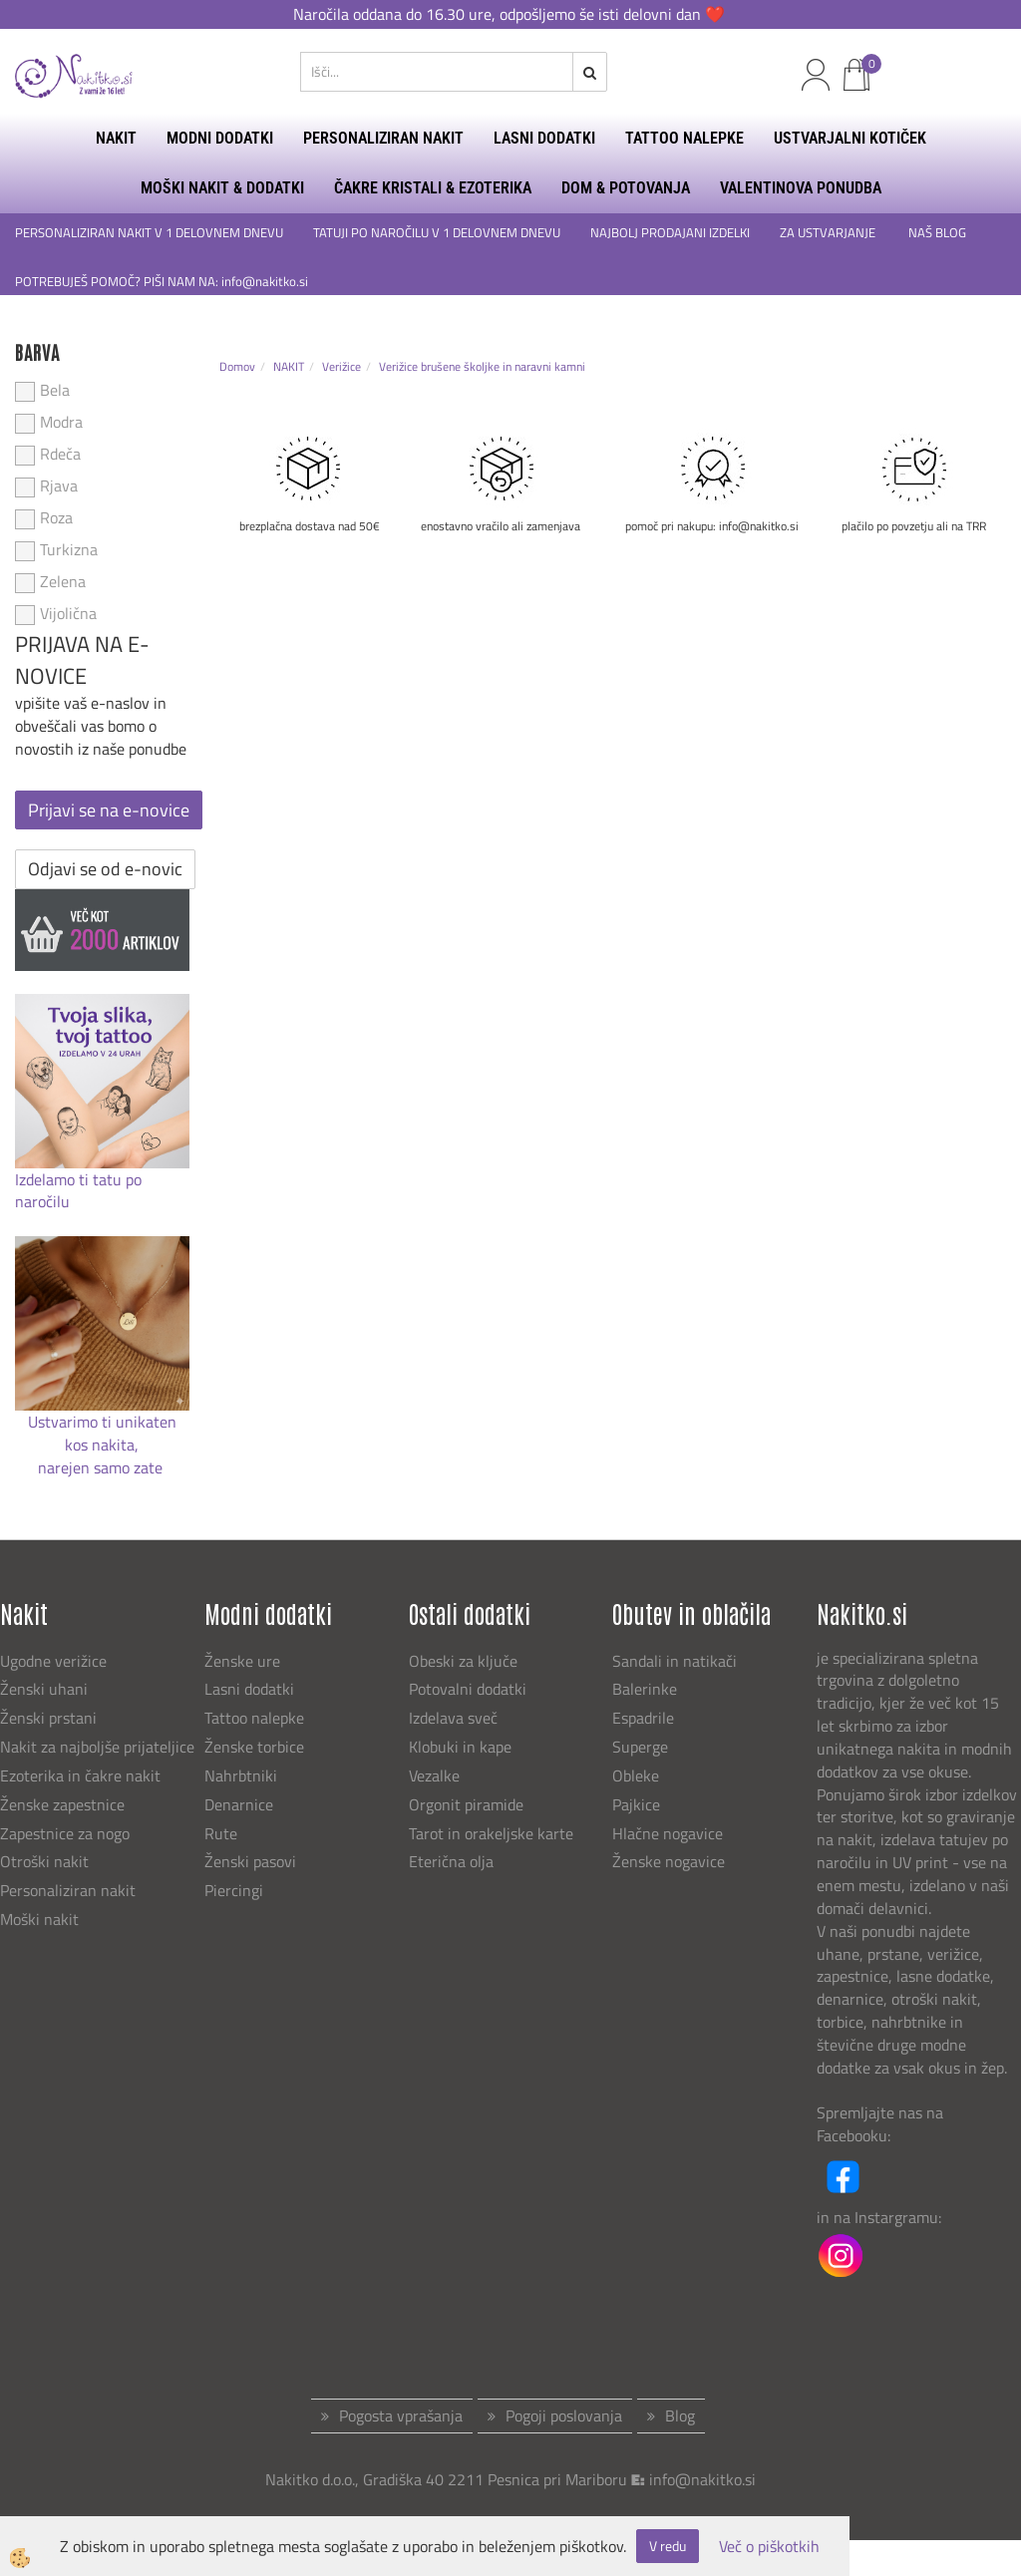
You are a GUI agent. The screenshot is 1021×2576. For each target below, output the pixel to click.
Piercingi (233, 1890)
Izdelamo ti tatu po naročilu (78, 1190)
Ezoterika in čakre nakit (82, 1775)
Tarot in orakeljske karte (491, 1833)
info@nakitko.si (702, 2479)
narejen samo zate (102, 1467)
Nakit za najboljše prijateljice (97, 1747)
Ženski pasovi (252, 1861)
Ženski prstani (50, 1718)
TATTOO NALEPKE (684, 138)
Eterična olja (451, 1861)
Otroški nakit (44, 1861)
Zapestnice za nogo (67, 1833)
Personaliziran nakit (68, 1890)
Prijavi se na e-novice (108, 810)
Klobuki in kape (460, 1747)
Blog (680, 2415)
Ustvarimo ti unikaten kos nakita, (102, 1433)
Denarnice (238, 1804)
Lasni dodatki (249, 1689)
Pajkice (636, 1804)
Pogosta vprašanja (401, 2415)
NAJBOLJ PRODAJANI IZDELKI (670, 232)
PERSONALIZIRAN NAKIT (383, 138)
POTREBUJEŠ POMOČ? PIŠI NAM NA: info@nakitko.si (163, 281)
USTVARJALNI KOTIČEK (850, 138)
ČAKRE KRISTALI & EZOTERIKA (432, 187)
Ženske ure (244, 1661)
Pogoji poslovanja (564, 2415)
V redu (667, 2545)
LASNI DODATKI (544, 138)
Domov (237, 366)
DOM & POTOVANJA (625, 187)
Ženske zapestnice (64, 1804)
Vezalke (434, 1775)
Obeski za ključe (463, 1661)
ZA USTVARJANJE (829, 232)
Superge (640, 1747)
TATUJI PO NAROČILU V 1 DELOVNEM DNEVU (436, 232)
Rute (220, 1833)
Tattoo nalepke (254, 1718)
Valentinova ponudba (800, 187)
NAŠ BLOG (938, 232)
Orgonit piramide (466, 1804)
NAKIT (116, 138)
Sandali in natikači (676, 1661)
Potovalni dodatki (467, 1689)
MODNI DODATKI (220, 138)
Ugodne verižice (53, 1661)
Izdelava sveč (453, 1718)
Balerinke (644, 1689)
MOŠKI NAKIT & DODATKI (222, 187)
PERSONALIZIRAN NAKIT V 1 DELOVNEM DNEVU (149, 232)
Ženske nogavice (668, 1861)
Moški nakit (41, 1919)
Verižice (341, 366)
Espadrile (643, 1718)
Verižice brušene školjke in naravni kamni (482, 366)
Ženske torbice (254, 1747)
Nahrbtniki (240, 1775)
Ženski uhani (46, 1689)
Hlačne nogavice (667, 1833)
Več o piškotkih (769, 2546)
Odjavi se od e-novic (105, 868)
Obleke (635, 1775)
